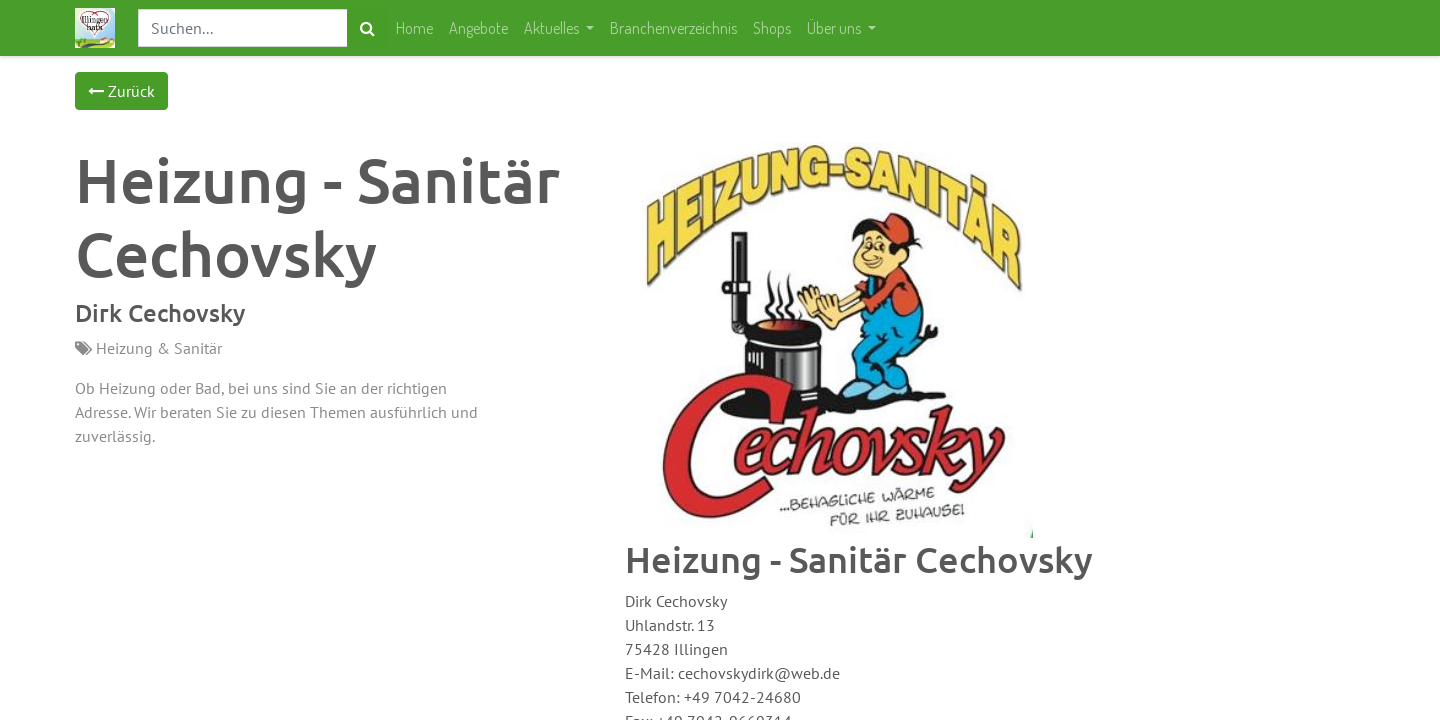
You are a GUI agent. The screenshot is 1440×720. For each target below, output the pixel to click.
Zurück (121, 91)
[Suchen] (367, 28)
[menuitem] (414, 28)
